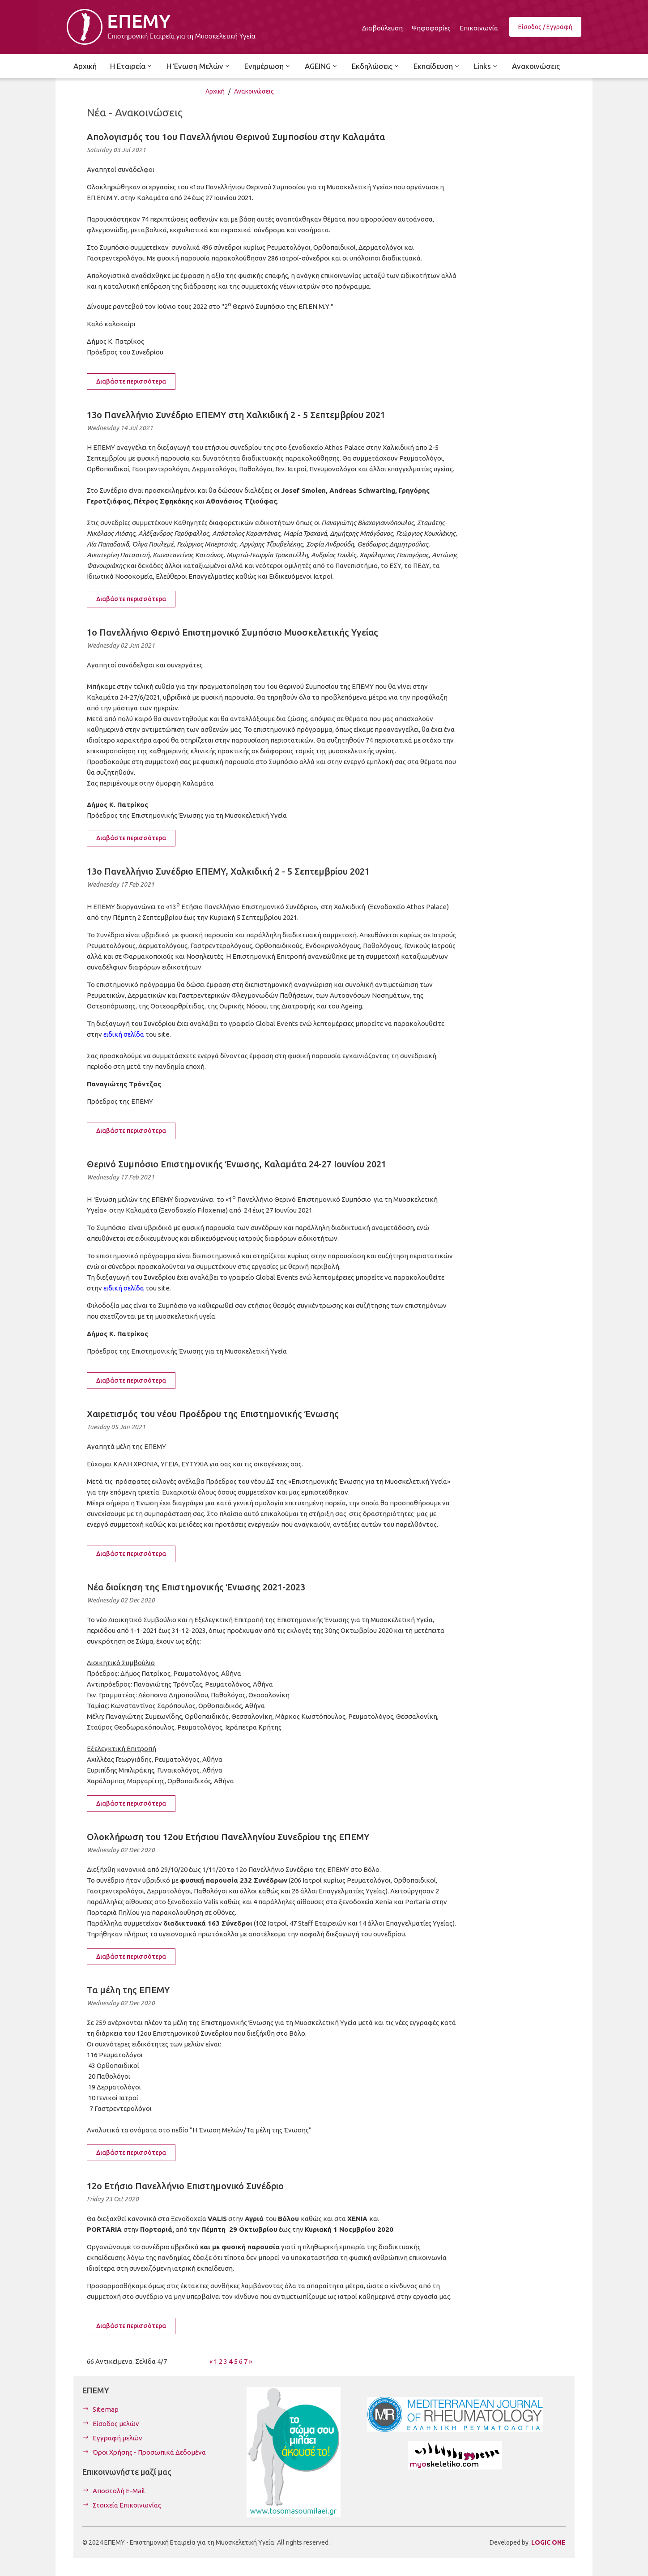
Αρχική (215, 91)
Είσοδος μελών (116, 2423)
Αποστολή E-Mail (119, 2491)
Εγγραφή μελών (117, 2438)
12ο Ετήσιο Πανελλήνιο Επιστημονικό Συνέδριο (185, 2186)
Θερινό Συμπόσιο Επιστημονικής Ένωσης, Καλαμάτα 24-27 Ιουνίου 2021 (236, 1164)
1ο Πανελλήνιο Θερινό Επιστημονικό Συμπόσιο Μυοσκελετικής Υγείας (232, 632)
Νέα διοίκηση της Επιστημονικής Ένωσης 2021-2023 (196, 1587)
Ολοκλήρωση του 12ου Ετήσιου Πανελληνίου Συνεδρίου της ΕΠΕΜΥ (228, 1837)
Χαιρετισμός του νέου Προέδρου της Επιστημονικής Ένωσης (213, 1414)
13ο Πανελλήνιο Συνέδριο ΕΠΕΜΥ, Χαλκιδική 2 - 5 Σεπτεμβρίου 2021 (228, 871)
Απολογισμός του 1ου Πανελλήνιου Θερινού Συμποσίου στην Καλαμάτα (236, 137)
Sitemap (106, 2409)
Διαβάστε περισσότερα (131, 381)
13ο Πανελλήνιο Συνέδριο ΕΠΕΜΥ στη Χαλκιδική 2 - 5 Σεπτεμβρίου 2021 (236, 415)
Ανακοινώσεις (254, 91)
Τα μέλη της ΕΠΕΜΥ (128, 1990)
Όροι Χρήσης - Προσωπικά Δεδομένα (149, 2452)
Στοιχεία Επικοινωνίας (127, 2505)
